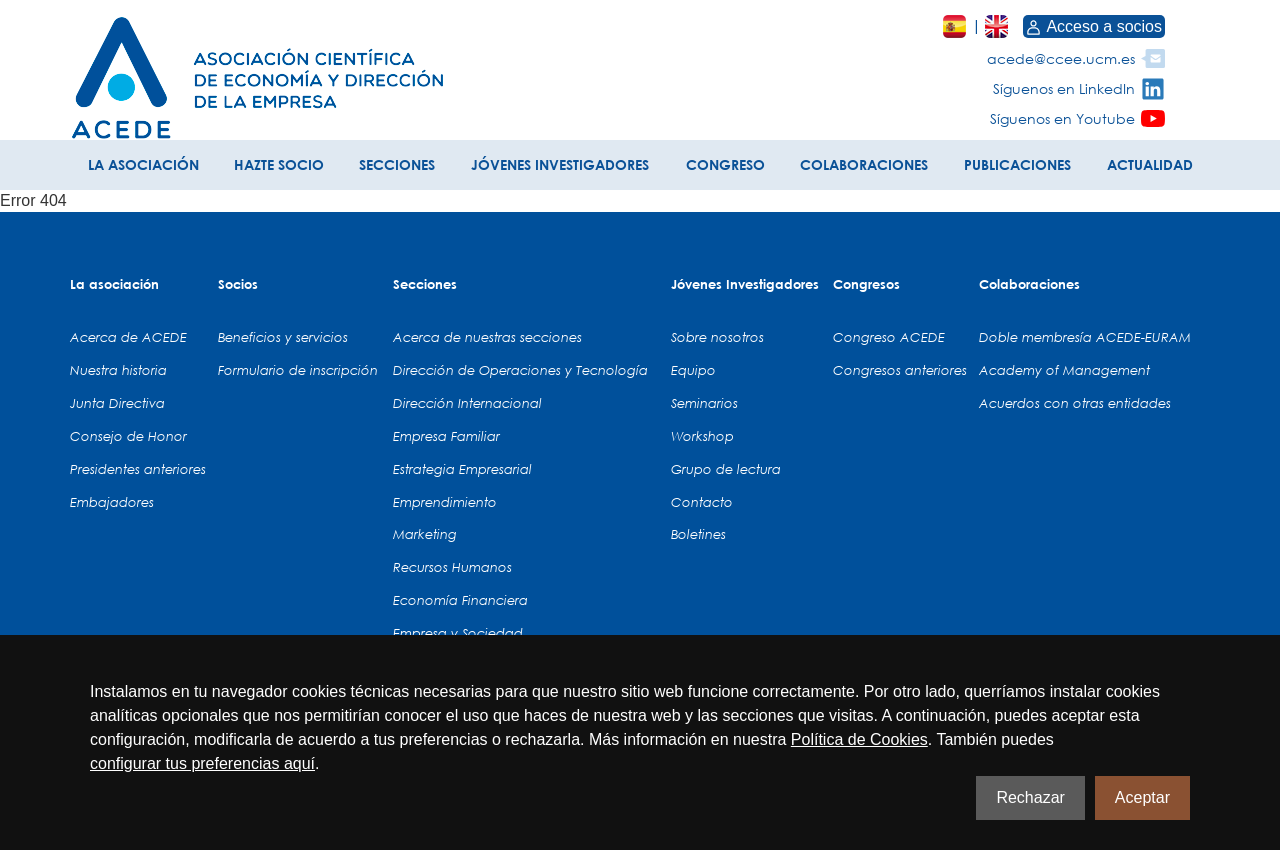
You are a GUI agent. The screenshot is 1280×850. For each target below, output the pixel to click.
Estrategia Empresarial (462, 469)
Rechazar (1030, 797)
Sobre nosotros (717, 337)
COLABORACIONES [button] (864, 164)
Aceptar (1142, 797)
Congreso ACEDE (889, 337)
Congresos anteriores (900, 370)
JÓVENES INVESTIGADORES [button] (560, 164)
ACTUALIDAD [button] (1150, 164)
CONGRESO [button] (725, 164)
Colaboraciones (1029, 284)
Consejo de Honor (128, 436)
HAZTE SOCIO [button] (279, 164)
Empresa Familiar (446, 436)
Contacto (702, 502)
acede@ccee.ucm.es (1061, 58)
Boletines (698, 534)
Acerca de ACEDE (128, 337)
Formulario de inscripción (298, 370)
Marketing (425, 534)
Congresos (866, 284)
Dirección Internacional (467, 403)
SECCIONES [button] (397, 164)
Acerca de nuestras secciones (487, 337)
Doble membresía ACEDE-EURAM (1085, 337)
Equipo (693, 370)
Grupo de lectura (726, 469)
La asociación (114, 284)
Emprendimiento (445, 502)
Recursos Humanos (452, 567)
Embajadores (112, 502)
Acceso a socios (1094, 26)
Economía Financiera (460, 600)
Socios (238, 284)
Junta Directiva (117, 403)
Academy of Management (1064, 370)
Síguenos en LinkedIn (1064, 88)
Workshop (702, 436)
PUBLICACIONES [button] (1017, 164)
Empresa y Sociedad (458, 633)
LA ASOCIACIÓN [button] (143, 164)
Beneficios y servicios (283, 337)
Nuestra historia (118, 370)
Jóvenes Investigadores (745, 284)
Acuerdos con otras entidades (1075, 403)
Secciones (425, 284)
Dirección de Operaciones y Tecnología (520, 370)
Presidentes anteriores (138, 469)
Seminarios (704, 403)
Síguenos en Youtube (1062, 118)
